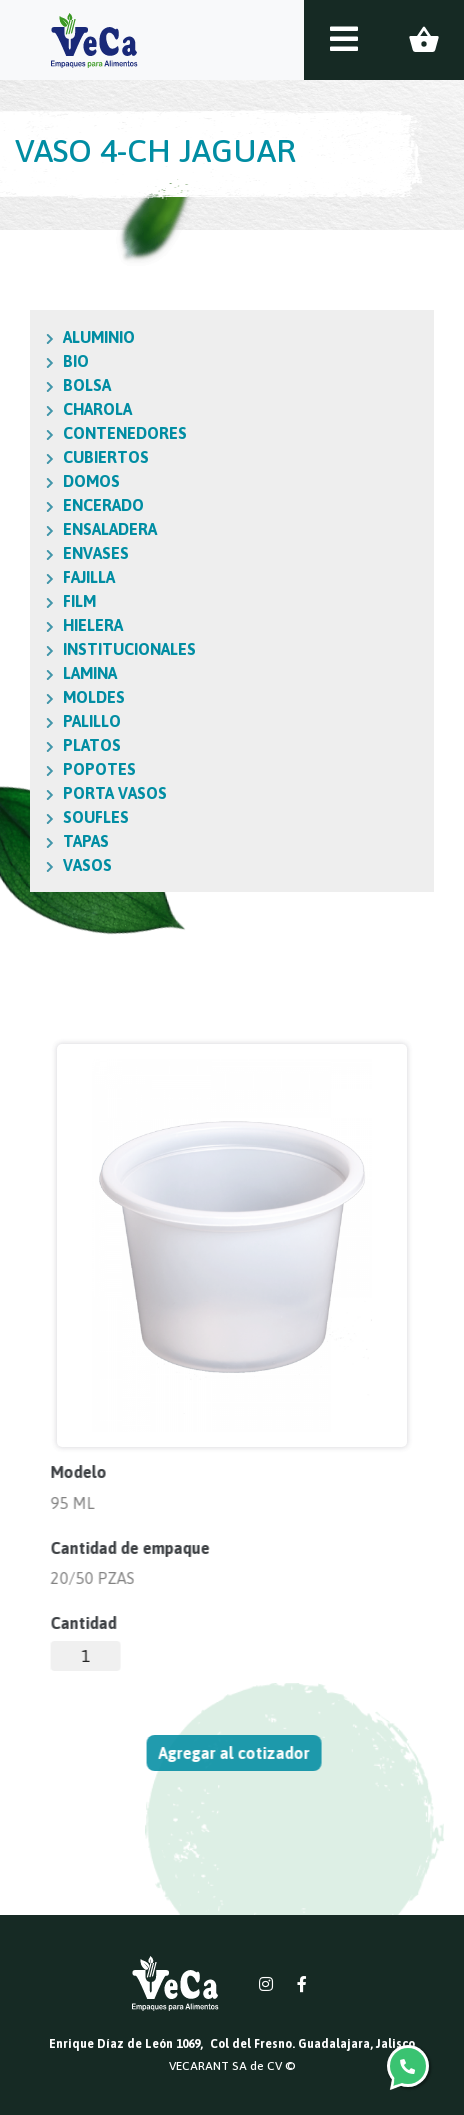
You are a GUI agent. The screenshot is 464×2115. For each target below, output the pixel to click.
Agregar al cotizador (242, 1753)
